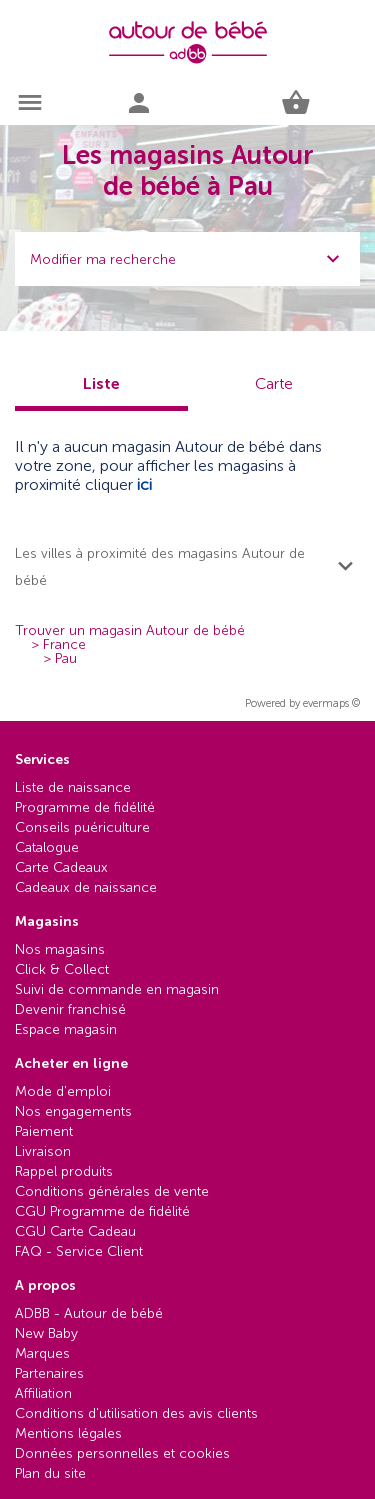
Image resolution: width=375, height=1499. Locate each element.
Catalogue (47, 847)
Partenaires (49, 1373)
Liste (101, 383)
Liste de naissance (73, 787)
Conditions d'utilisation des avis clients (136, 1413)
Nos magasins (60, 949)
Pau (66, 659)
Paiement (44, 1131)
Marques (42, 1353)
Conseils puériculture (82, 827)
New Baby (46, 1333)
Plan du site (50, 1473)
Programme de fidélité (85, 807)
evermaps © (331, 703)
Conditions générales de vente (112, 1191)
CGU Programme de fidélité (102, 1211)
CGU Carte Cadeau (75, 1231)
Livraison (43, 1151)
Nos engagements (73, 1111)
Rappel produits (64, 1171)
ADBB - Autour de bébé (89, 1313)
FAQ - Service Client (79, 1251)
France (64, 645)
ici (144, 484)
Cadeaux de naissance (86, 887)
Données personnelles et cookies (122, 1453)
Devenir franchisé (70, 1009)
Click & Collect (62, 969)
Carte (274, 383)
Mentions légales (68, 1433)
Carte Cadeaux (61, 867)
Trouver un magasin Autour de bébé (130, 631)
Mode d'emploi (63, 1091)
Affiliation (43, 1393)
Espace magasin (66, 1029)
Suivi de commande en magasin (117, 989)
